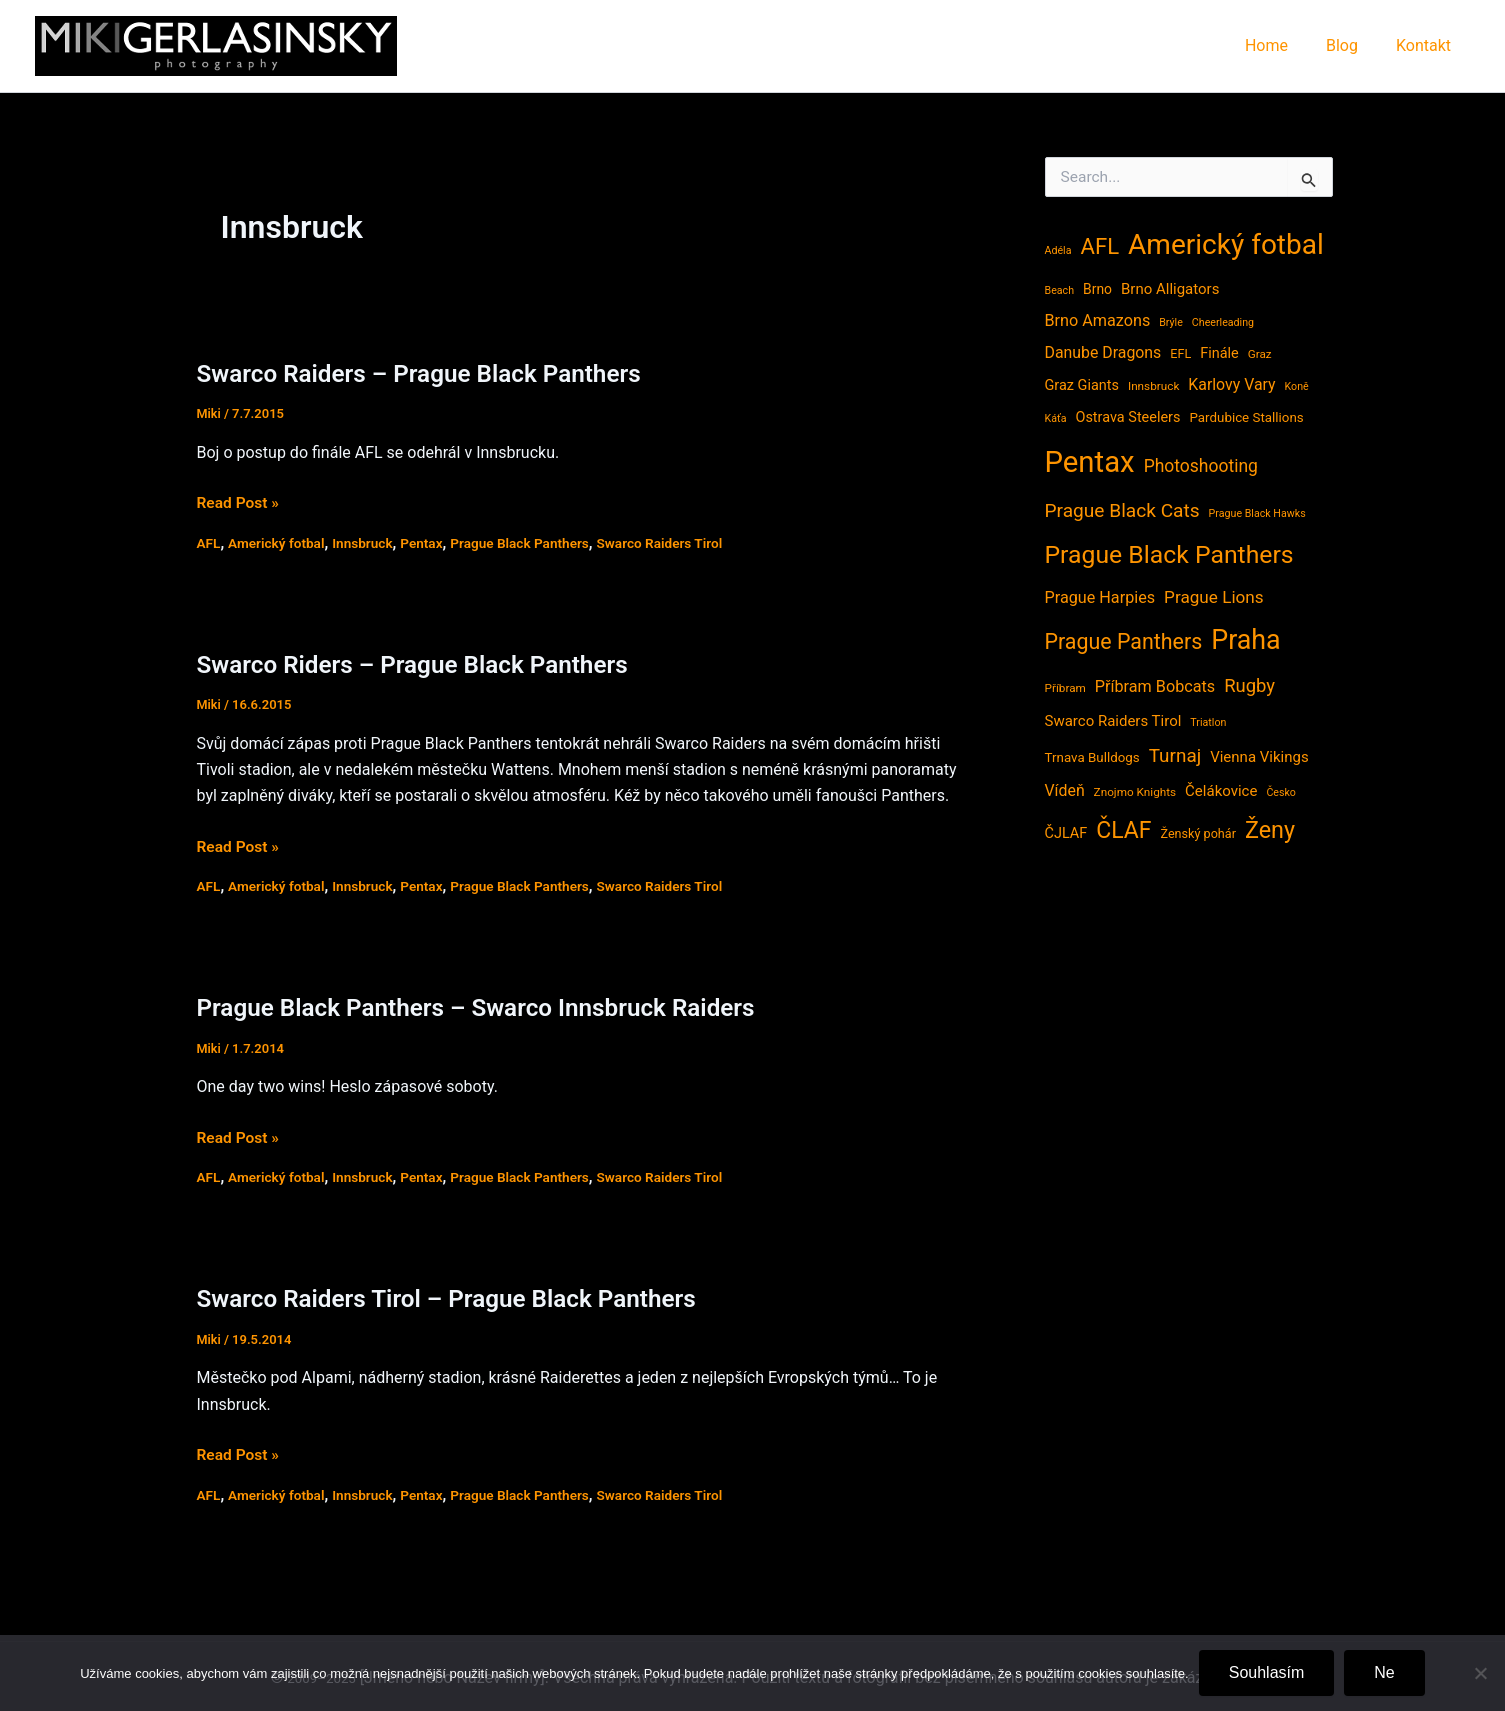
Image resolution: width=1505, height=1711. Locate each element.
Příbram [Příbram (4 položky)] (1065, 688)
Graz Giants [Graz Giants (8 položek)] (1082, 385)
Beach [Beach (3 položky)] (1060, 290)
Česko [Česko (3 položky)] (1281, 792)
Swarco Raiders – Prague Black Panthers (426, 373)
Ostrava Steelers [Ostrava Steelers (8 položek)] (1127, 417)
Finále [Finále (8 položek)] (1219, 353)
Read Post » (239, 503)
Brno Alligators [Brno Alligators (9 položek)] (1170, 289)
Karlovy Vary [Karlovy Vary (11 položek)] (1231, 384)
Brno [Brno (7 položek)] (1097, 289)
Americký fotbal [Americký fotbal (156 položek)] (1226, 244)
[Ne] (1480, 1673)
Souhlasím (1267, 1672)
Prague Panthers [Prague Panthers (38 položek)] (1124, 641)
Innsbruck (367, 542)
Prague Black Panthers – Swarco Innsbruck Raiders (484, 1007)
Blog (1351, 45)
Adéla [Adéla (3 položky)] (1058, 250)
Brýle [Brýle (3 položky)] (1171, 322)
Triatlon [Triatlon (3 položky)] (1208, 722)
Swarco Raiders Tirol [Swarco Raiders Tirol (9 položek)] (1113, 721)
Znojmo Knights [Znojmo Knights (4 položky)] (1135, 792)
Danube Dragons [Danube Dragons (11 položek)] (1103, 352)
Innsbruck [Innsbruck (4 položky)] (1153, 386)
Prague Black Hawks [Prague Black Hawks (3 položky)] (1257, 513)
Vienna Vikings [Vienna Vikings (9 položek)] (1259, 757)
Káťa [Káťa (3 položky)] (1056, 418)
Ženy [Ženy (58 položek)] (1270, 830)
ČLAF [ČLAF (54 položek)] (1123, 830)
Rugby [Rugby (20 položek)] (1249, 686)
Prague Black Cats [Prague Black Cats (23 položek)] (1122, 510)
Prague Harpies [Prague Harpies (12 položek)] (1100, 597)
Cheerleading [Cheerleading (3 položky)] (1223, 322)
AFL (209, 542)
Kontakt (1426, 45)
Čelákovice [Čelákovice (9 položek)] (1221, 791)
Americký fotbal (278, 542)
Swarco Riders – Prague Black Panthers (419, 664)
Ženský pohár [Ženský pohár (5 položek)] (1197, 833)
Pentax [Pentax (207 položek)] (1090, 462)
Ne (1384, 1672)
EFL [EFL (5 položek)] (1180, 353)
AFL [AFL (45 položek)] (1099, 246)
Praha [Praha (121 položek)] (1245, 640)
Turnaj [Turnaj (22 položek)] (1175, 755)
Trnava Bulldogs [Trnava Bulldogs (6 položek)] (1092, 757)
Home (1281, 45)
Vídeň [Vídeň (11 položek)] (1065, 790)
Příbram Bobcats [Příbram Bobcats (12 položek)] (1155, 686)
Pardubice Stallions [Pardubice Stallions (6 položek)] (1246, 417)
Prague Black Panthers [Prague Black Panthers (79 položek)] (1169, 554)
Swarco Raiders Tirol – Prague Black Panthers (454, 1298)
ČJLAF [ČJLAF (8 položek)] (1066, 833)
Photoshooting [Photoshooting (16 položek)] (1201, 466)
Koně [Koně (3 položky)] (1297, 386)
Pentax (428, 542)
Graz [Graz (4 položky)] (1260, 354)
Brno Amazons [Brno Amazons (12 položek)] (1098, 320)
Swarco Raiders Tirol (673, 542)
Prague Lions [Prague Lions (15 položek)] (1214, 597)
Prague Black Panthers (528, 542)
